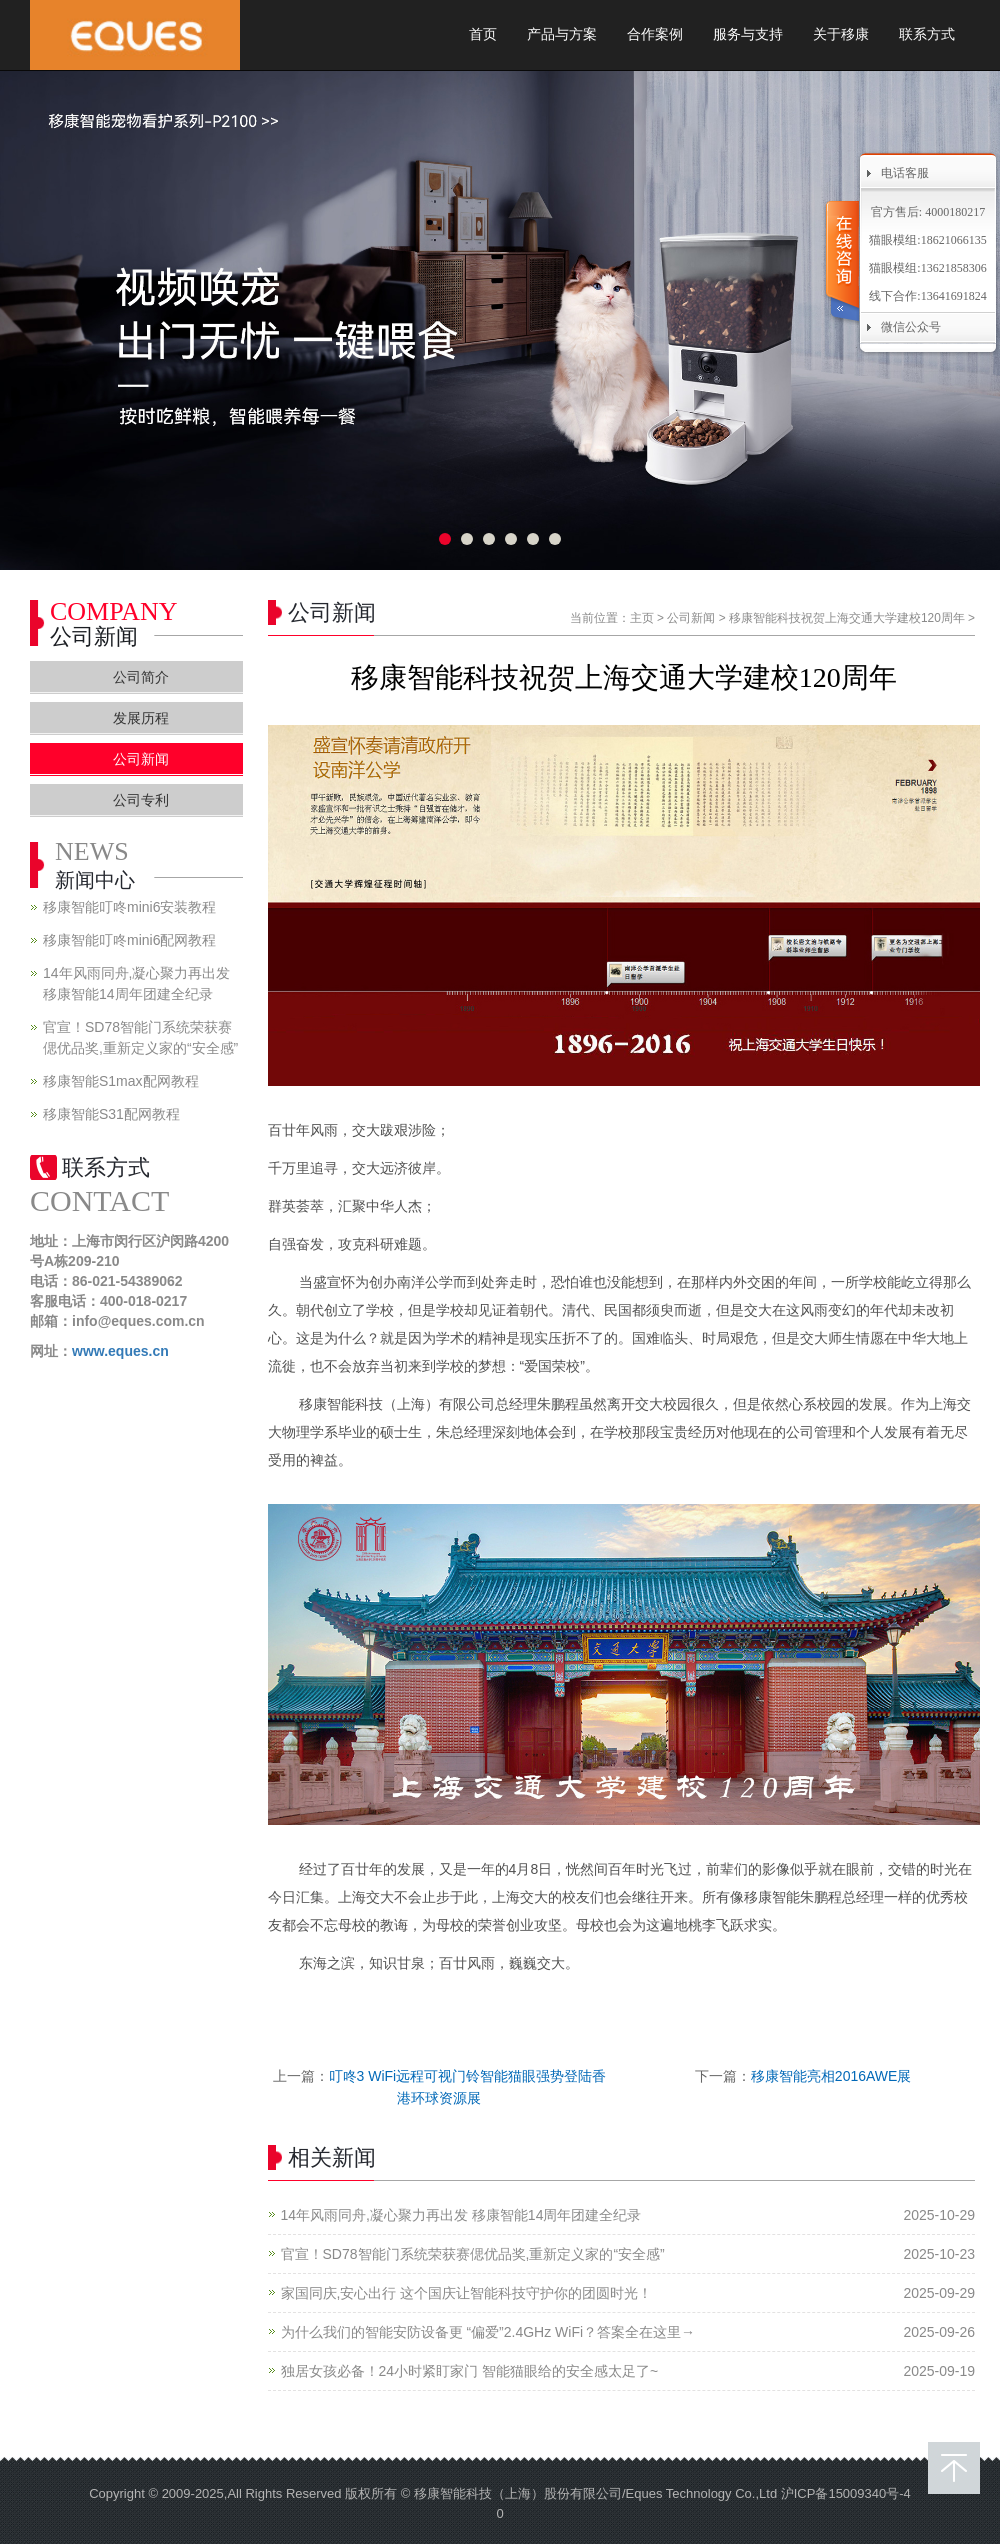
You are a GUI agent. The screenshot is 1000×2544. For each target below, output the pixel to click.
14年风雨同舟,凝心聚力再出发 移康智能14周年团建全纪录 (461, 2215)
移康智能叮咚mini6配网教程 (129, 940)
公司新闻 (691, 618)
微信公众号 (911, 327)
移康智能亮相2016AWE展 (831, 2076)
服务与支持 (748, 34)
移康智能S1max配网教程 (121, 1081)
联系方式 (927, 34)
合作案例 (655, 34)
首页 (483, 34)
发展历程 (141, 718)
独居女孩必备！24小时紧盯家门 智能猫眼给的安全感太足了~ (470, 2371)
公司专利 (141, 800)
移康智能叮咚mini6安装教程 (129, 907)
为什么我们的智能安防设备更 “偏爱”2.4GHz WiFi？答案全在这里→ (488, 2332)
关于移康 (841, 34)
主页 (642, 618)
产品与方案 (562, 34)
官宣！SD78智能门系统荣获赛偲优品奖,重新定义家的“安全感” (473, 2254)
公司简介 (141, 677)
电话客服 (905, 173)
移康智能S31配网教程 (111, 1114)
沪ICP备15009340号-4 (846, 2493)
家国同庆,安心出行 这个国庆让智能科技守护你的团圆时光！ (467, 2293)
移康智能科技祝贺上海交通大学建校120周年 (847, 618)
